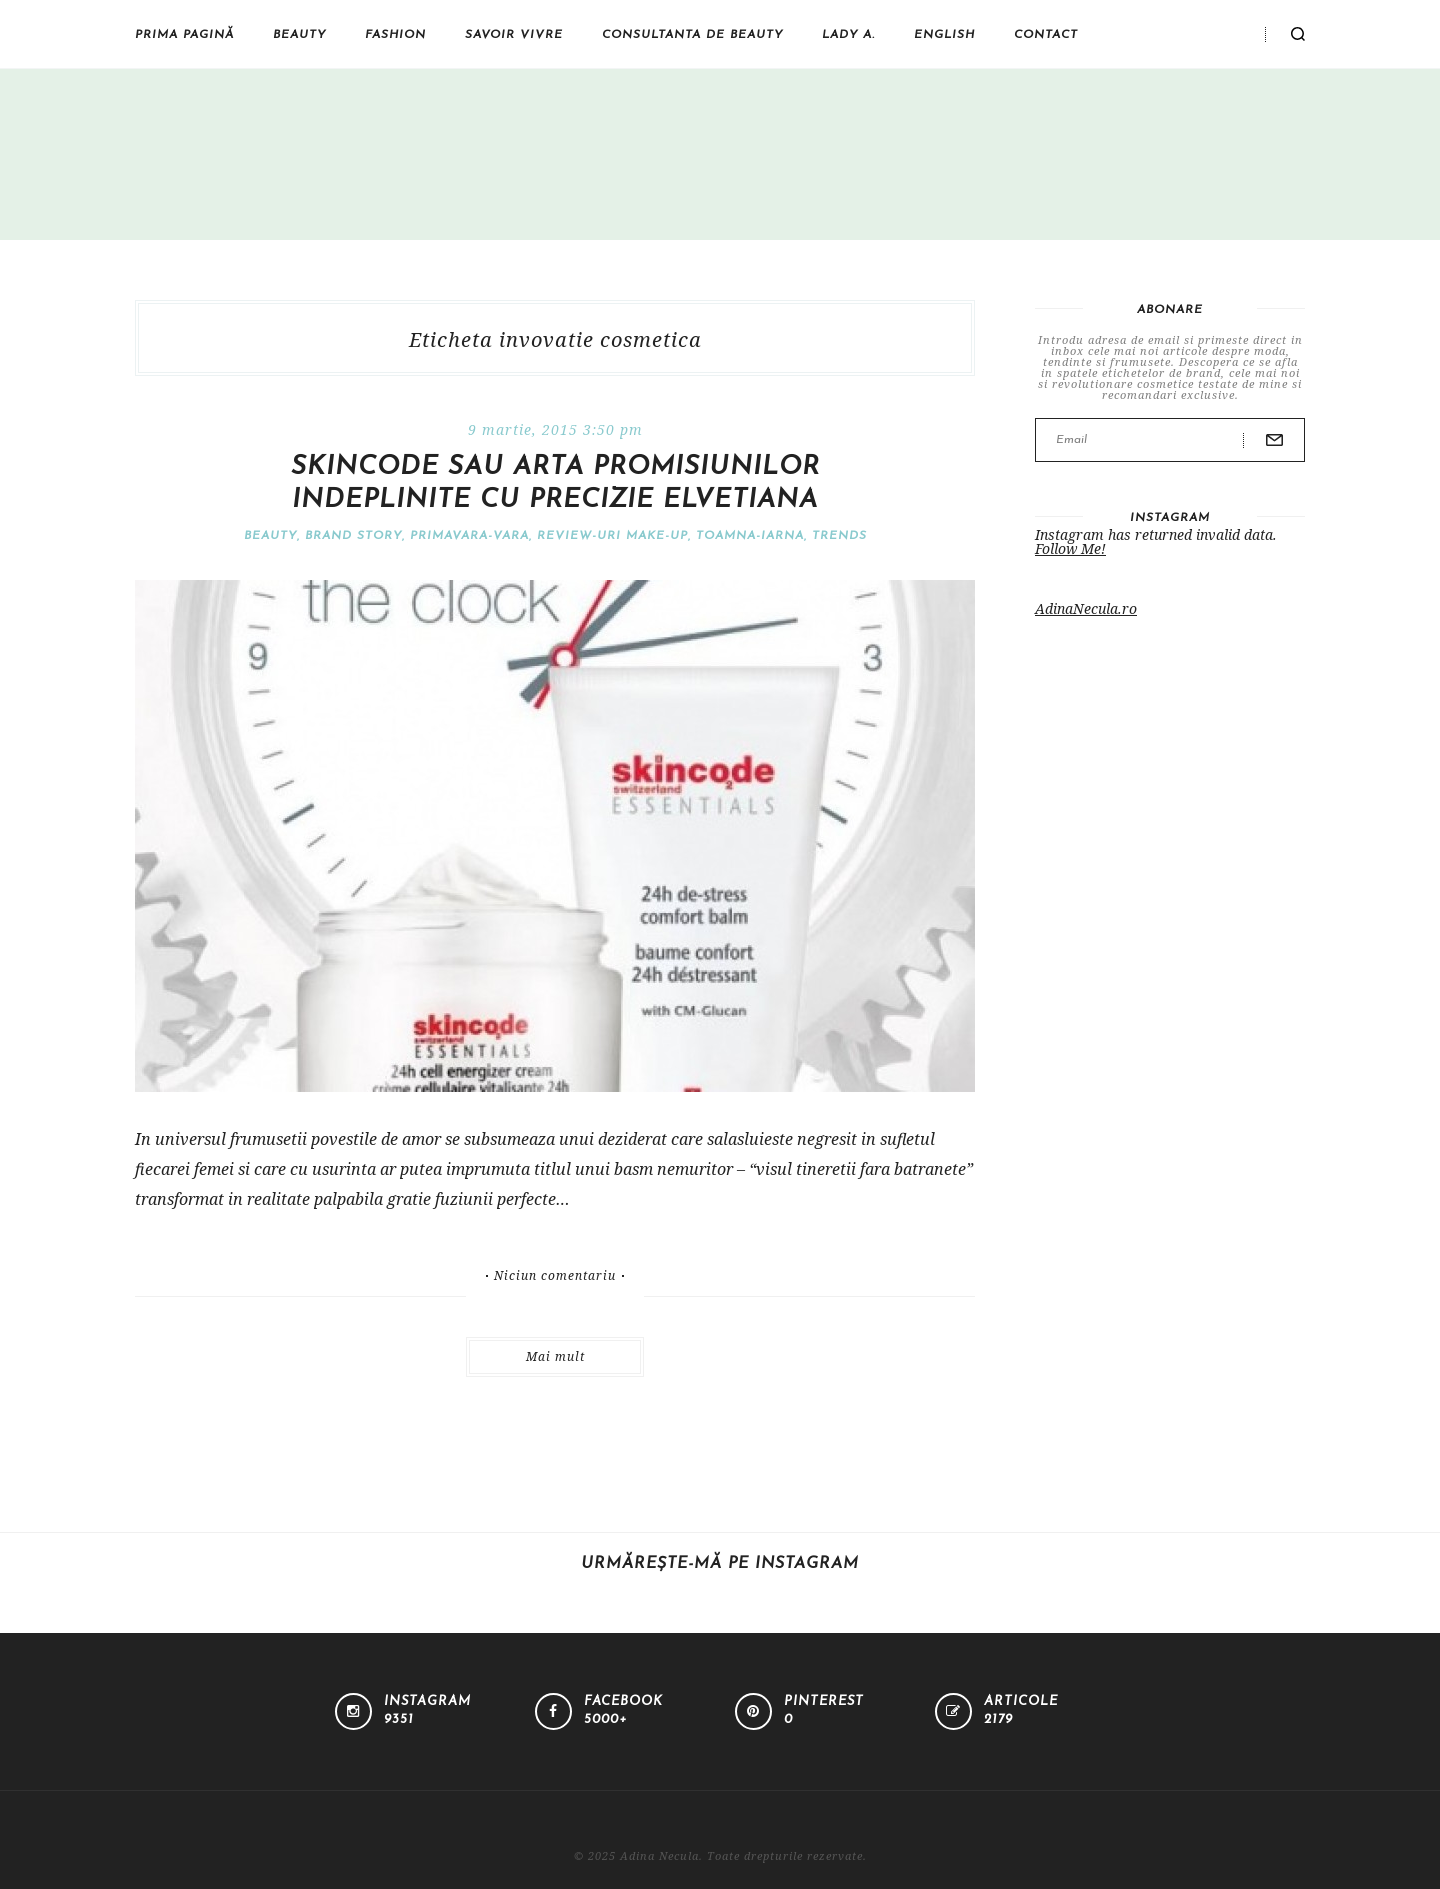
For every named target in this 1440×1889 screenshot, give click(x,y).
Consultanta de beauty (692, 35)
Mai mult (555, 1356)
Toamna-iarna (750, 536)
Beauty (299, 35)
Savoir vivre (514, 35)
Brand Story (353, 536)
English (944, 35)
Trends (839, 536)
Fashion (395, 35)
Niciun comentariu (555, 1276)
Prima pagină (184, 35)
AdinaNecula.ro (1086, 608)
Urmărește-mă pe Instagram (720, 1564)
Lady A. (848, 35)
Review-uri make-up (612, 536)
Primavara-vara (469, 536)
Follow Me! (1070, 548)
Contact (1046, 35)
